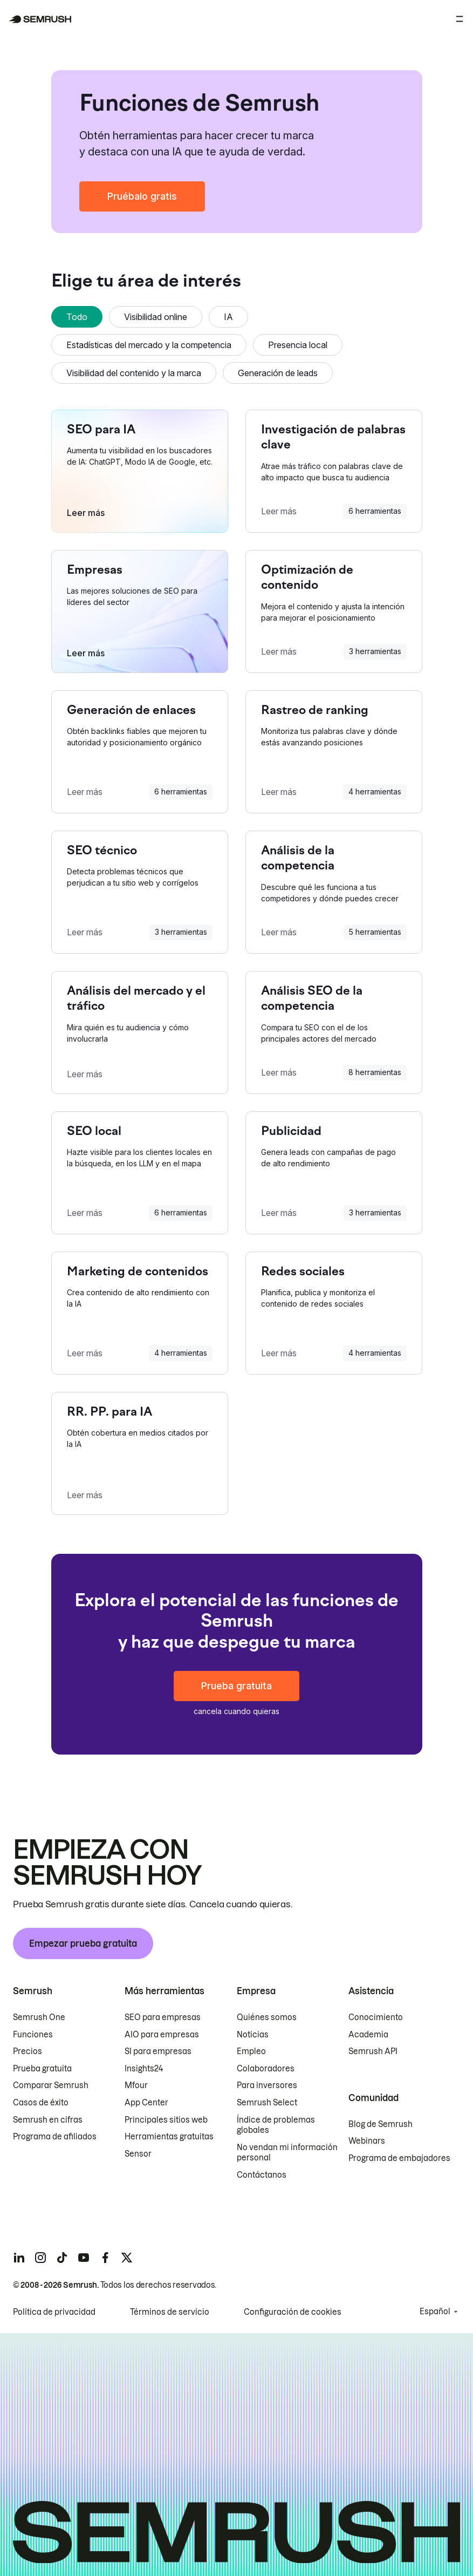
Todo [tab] (76, 316)
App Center (146, 2102)
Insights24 (144, 2068)
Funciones (33, 2034)
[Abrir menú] (459, 19)
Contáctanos (261, 2175)
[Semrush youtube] (83, 2257)
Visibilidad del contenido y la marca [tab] (133, 373)
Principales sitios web (166, 2120)
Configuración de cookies (292, 2312)
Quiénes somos (267, 2017)
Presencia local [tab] (297, 344)
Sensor (138, 2154)
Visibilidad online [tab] (155, 316)
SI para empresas (158, 2051)
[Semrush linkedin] (19, 2257)
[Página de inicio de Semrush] (40, 19)
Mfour (136, 2085)
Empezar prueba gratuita (83, 1943)
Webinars (366, 2141)
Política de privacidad (54, 2312)
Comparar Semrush (50, 2085)
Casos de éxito (40, 2102)
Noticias (253, 2034)
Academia (368, 2034)
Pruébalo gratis (142, 196)
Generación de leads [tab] (278, 373)
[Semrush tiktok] (62, 2257)
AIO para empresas (162, 2034)
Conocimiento (375, 2017)
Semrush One (39, 2017)
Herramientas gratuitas (169, 2136)
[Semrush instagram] (40, 2257)
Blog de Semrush (380, 2124)
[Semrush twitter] (127, 2257)
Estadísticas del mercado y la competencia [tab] (148, 344)
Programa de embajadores (399, 2158)
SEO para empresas (163, 2017)
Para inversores (267, 2085)
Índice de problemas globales (276, 2125)
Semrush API (372, 2051)
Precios (27, 2051)
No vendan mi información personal (287, 2153)
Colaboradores (265, 2068)
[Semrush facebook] (105, 2257)
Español (435, 2311)
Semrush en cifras (48, 2120)
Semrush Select (267, 2102)
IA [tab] (228, 316)
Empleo (251, 2051)
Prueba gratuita (236, 1685)
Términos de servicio (169, 2312)
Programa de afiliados (55, 2136)
